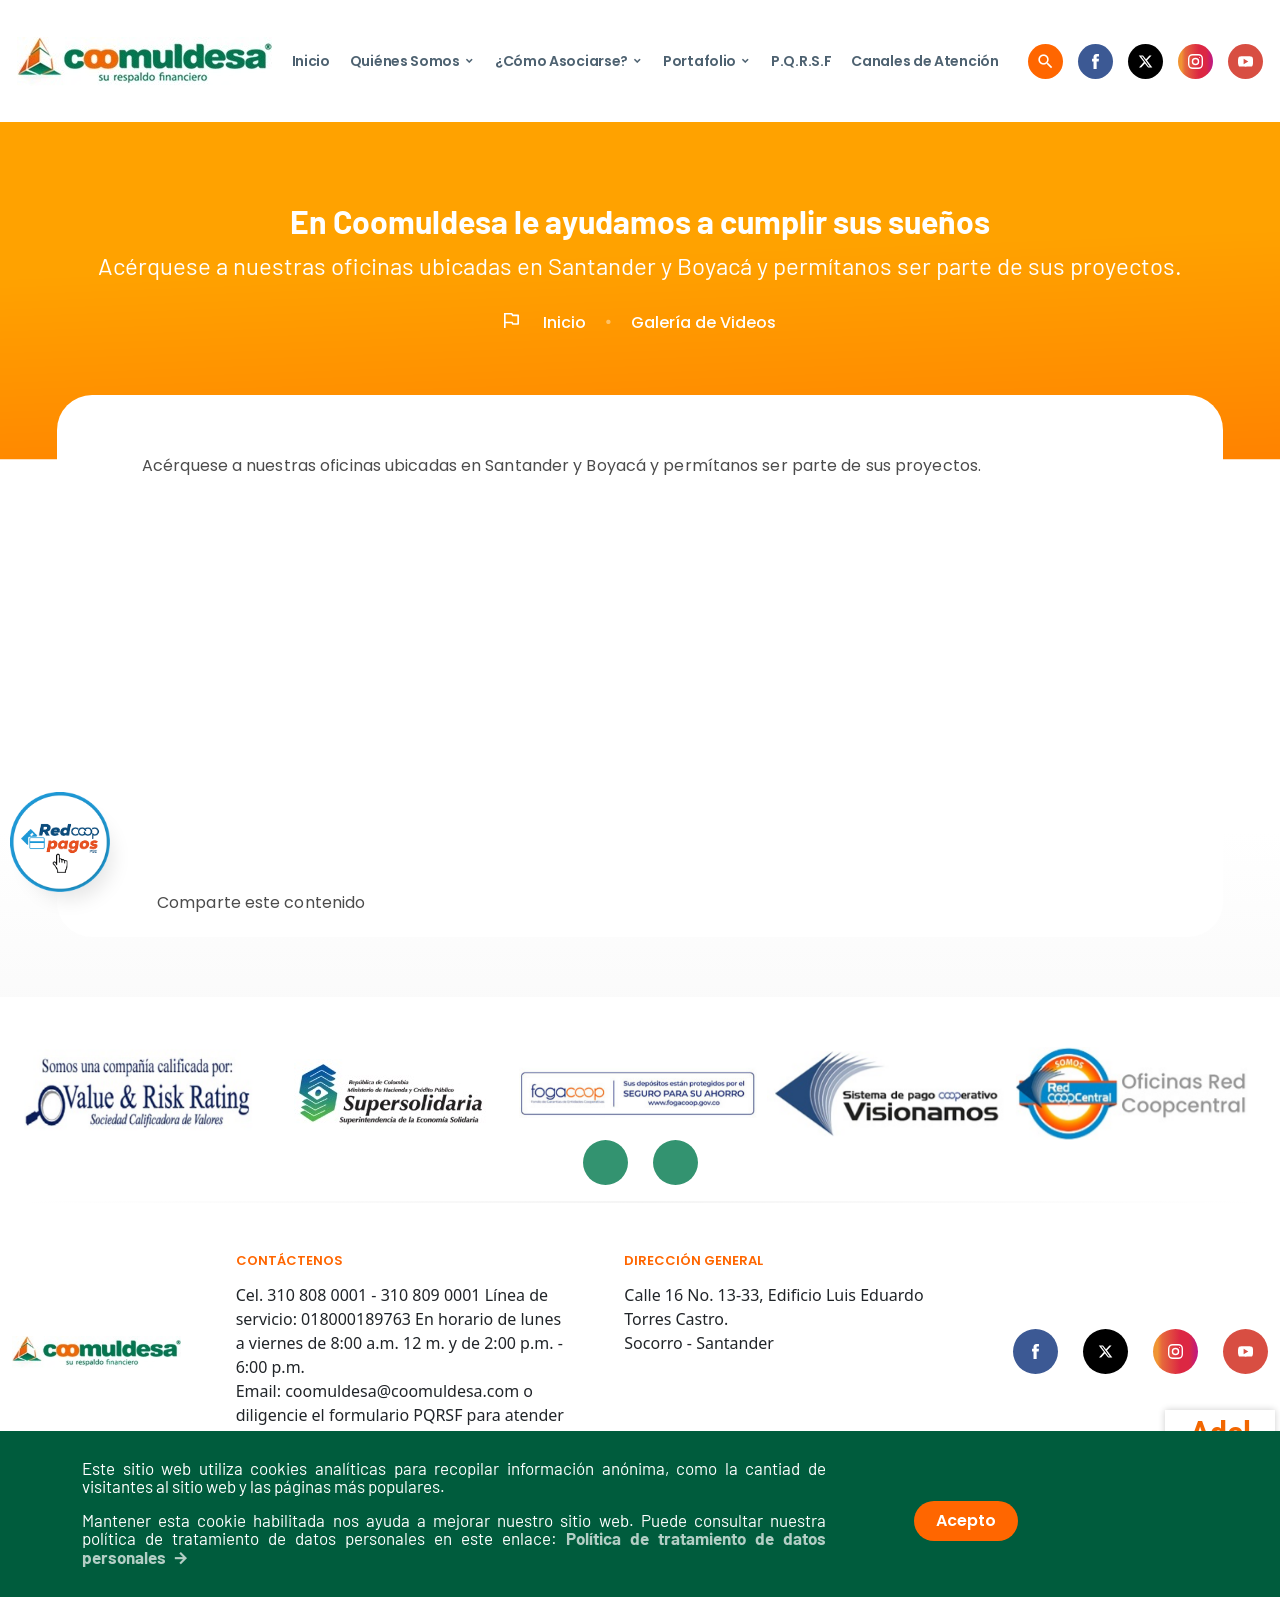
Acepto (966, 1520)
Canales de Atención (924, 61)
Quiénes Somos (412, 61)
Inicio (311, 61)
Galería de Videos (703, 322)
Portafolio (707, 61)
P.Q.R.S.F (801, 61)
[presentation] (605, 1162)
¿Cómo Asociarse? (569, 61)
